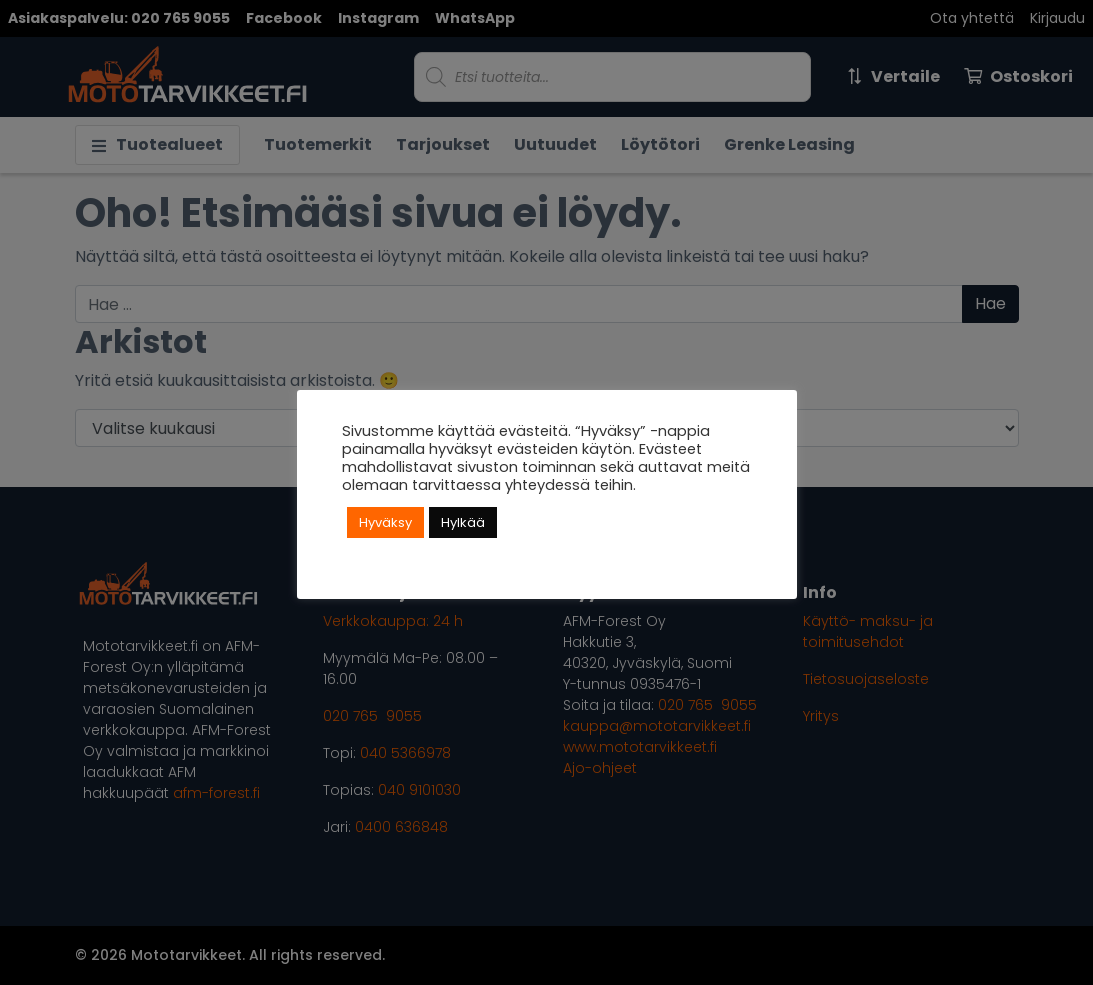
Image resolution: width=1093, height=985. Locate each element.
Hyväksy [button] (385, 522)
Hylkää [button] (463, 522)
